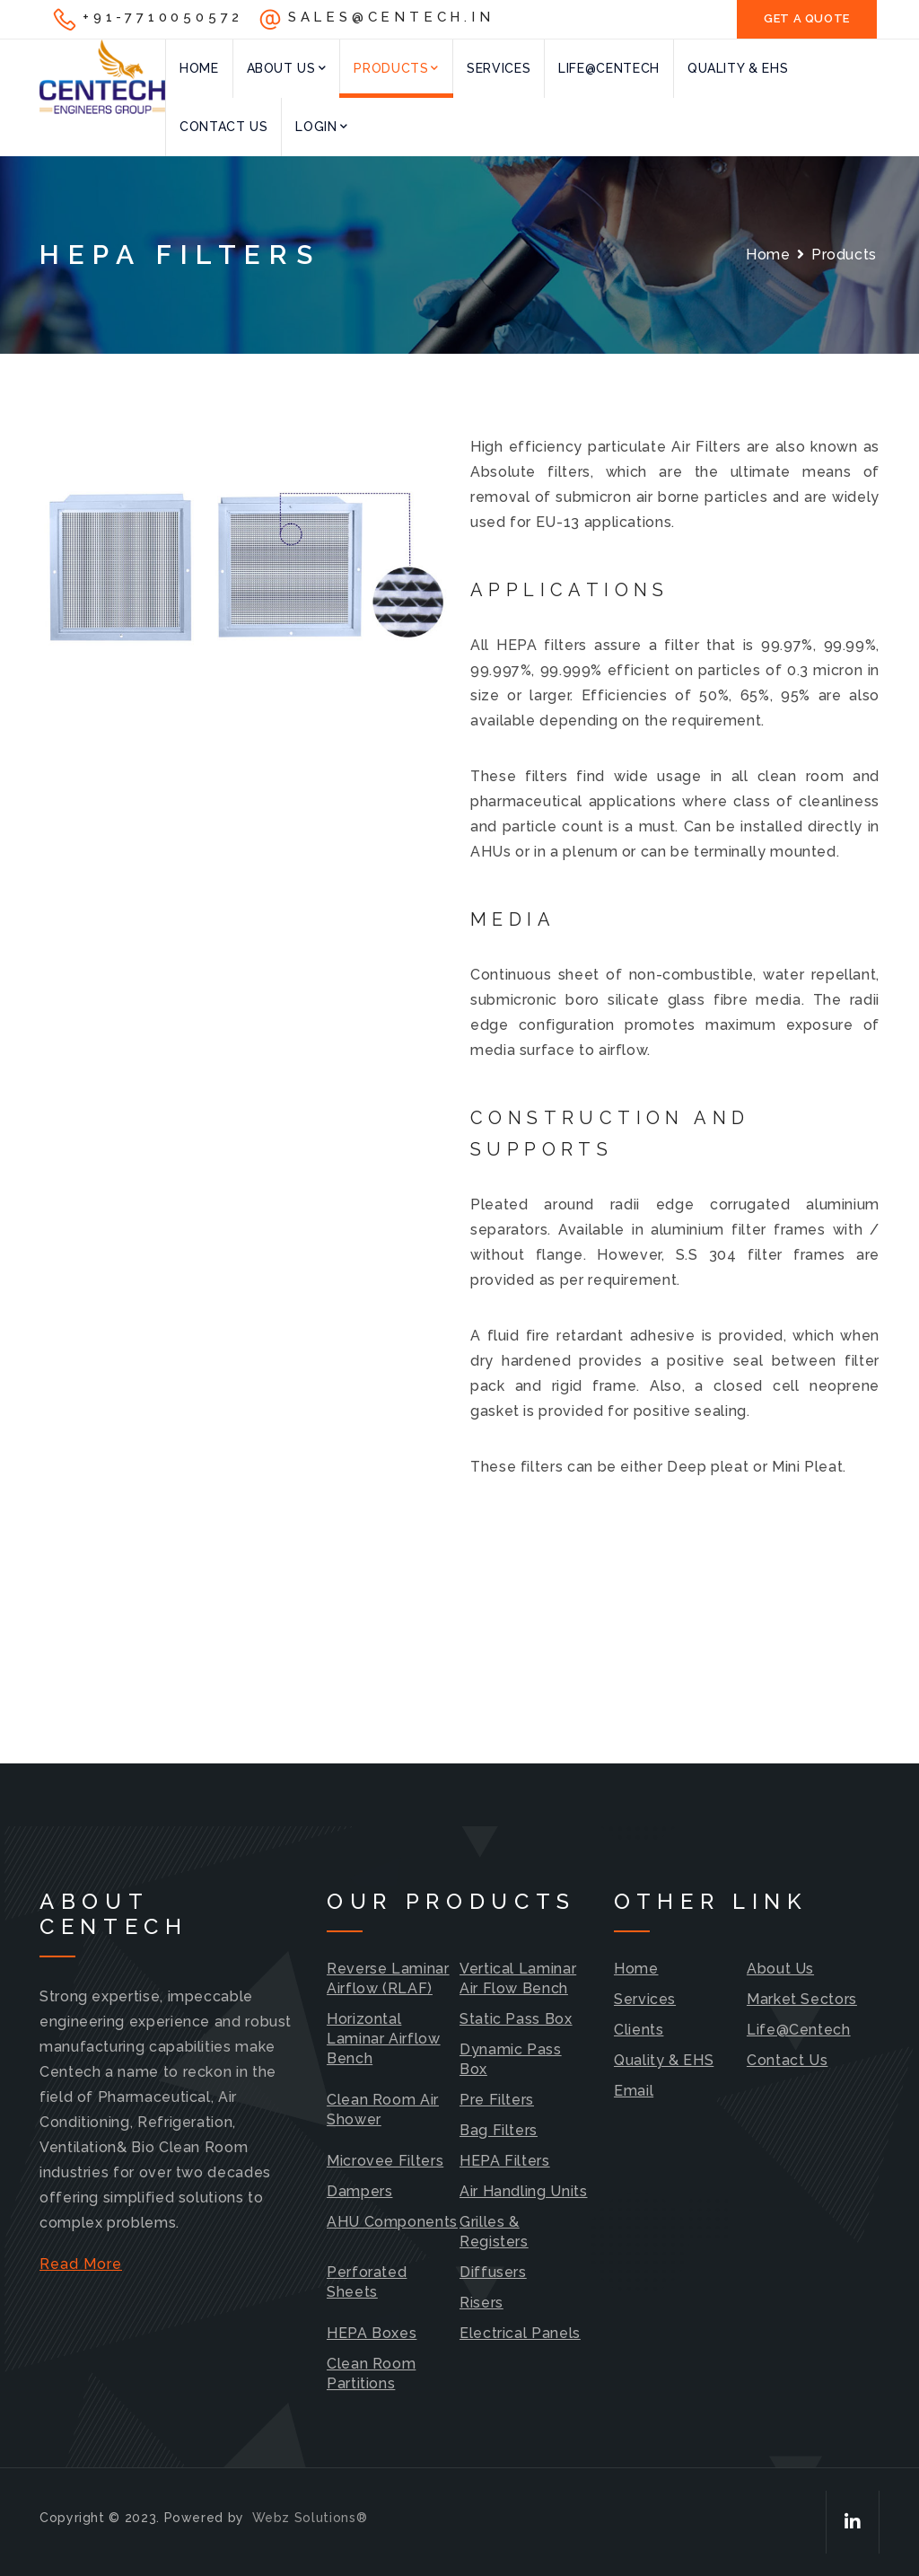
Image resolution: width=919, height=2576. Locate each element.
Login (321, 126)
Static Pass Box (516, 2018)
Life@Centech (609, 68)
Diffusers (493, 2272)
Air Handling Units (524, 2191)
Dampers (359, 2191)
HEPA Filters (505, 2160)
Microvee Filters (385, 2160)
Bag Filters (499, 2130)
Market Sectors (802, 1999)
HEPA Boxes (371, 2333)
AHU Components (392, 2221)
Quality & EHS (737, 68)
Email (633, 2090)
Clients (638, 2029)
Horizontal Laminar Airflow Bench (384, 2038)
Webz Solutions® (310, 2517)
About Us (287, 68)
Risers (481, 2302)
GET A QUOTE (807, 18)
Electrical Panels (520, 2333)
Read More (80, 2264)
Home (199, 68)
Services (498, 68)
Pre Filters (497, 2099)
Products (396, 68)
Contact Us (223, 126)
